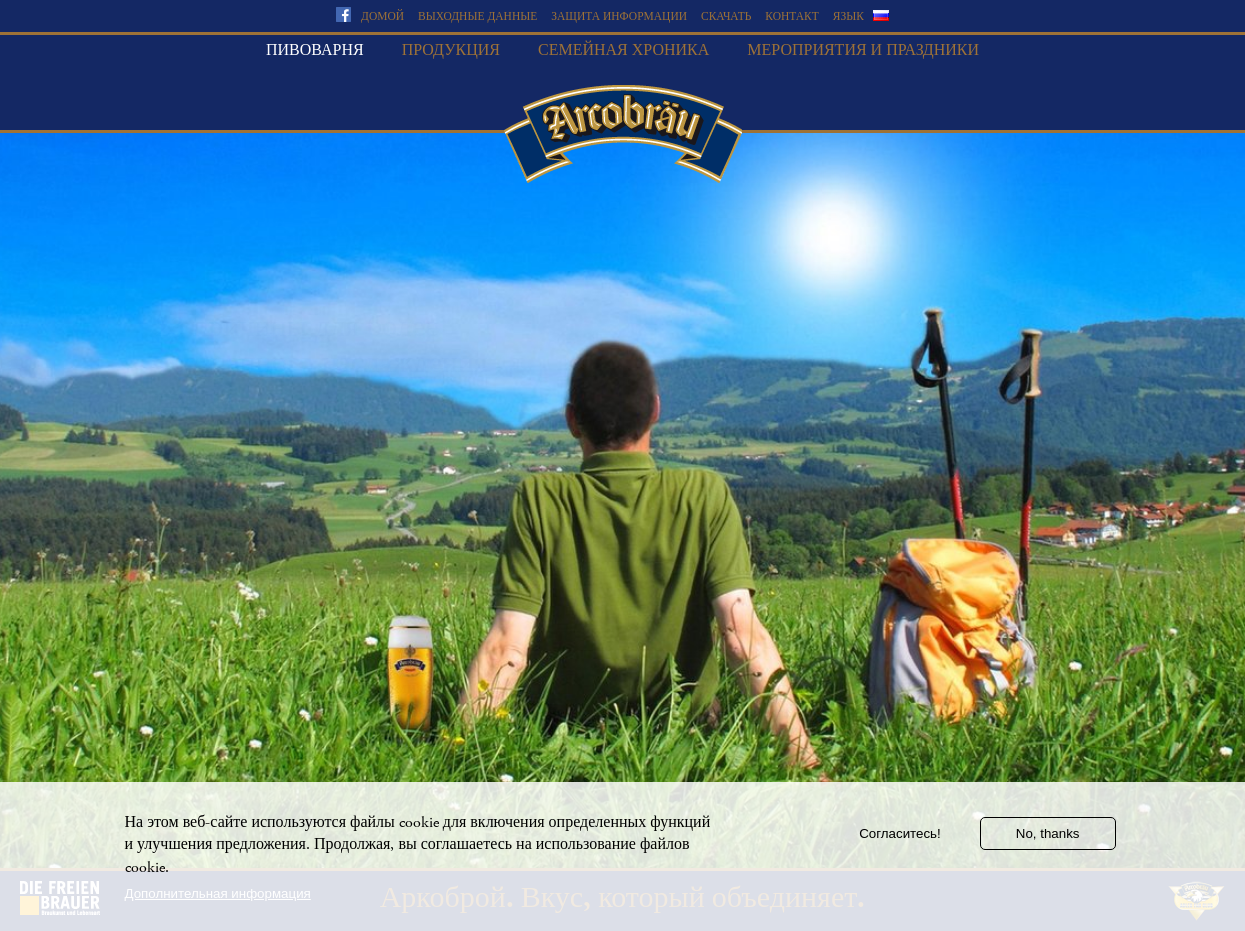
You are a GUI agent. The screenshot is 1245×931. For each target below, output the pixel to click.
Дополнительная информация (218, 902)
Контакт (791, 16)
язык (848, 16)
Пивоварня (315, 50)
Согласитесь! (900, 842)
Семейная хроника (623, 50)
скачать (726, 16)
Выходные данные (477, 16)
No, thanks (1048, 842)
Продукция (451, 50)
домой (382, 16)
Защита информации (619, 16)
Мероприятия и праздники (863, 50)
